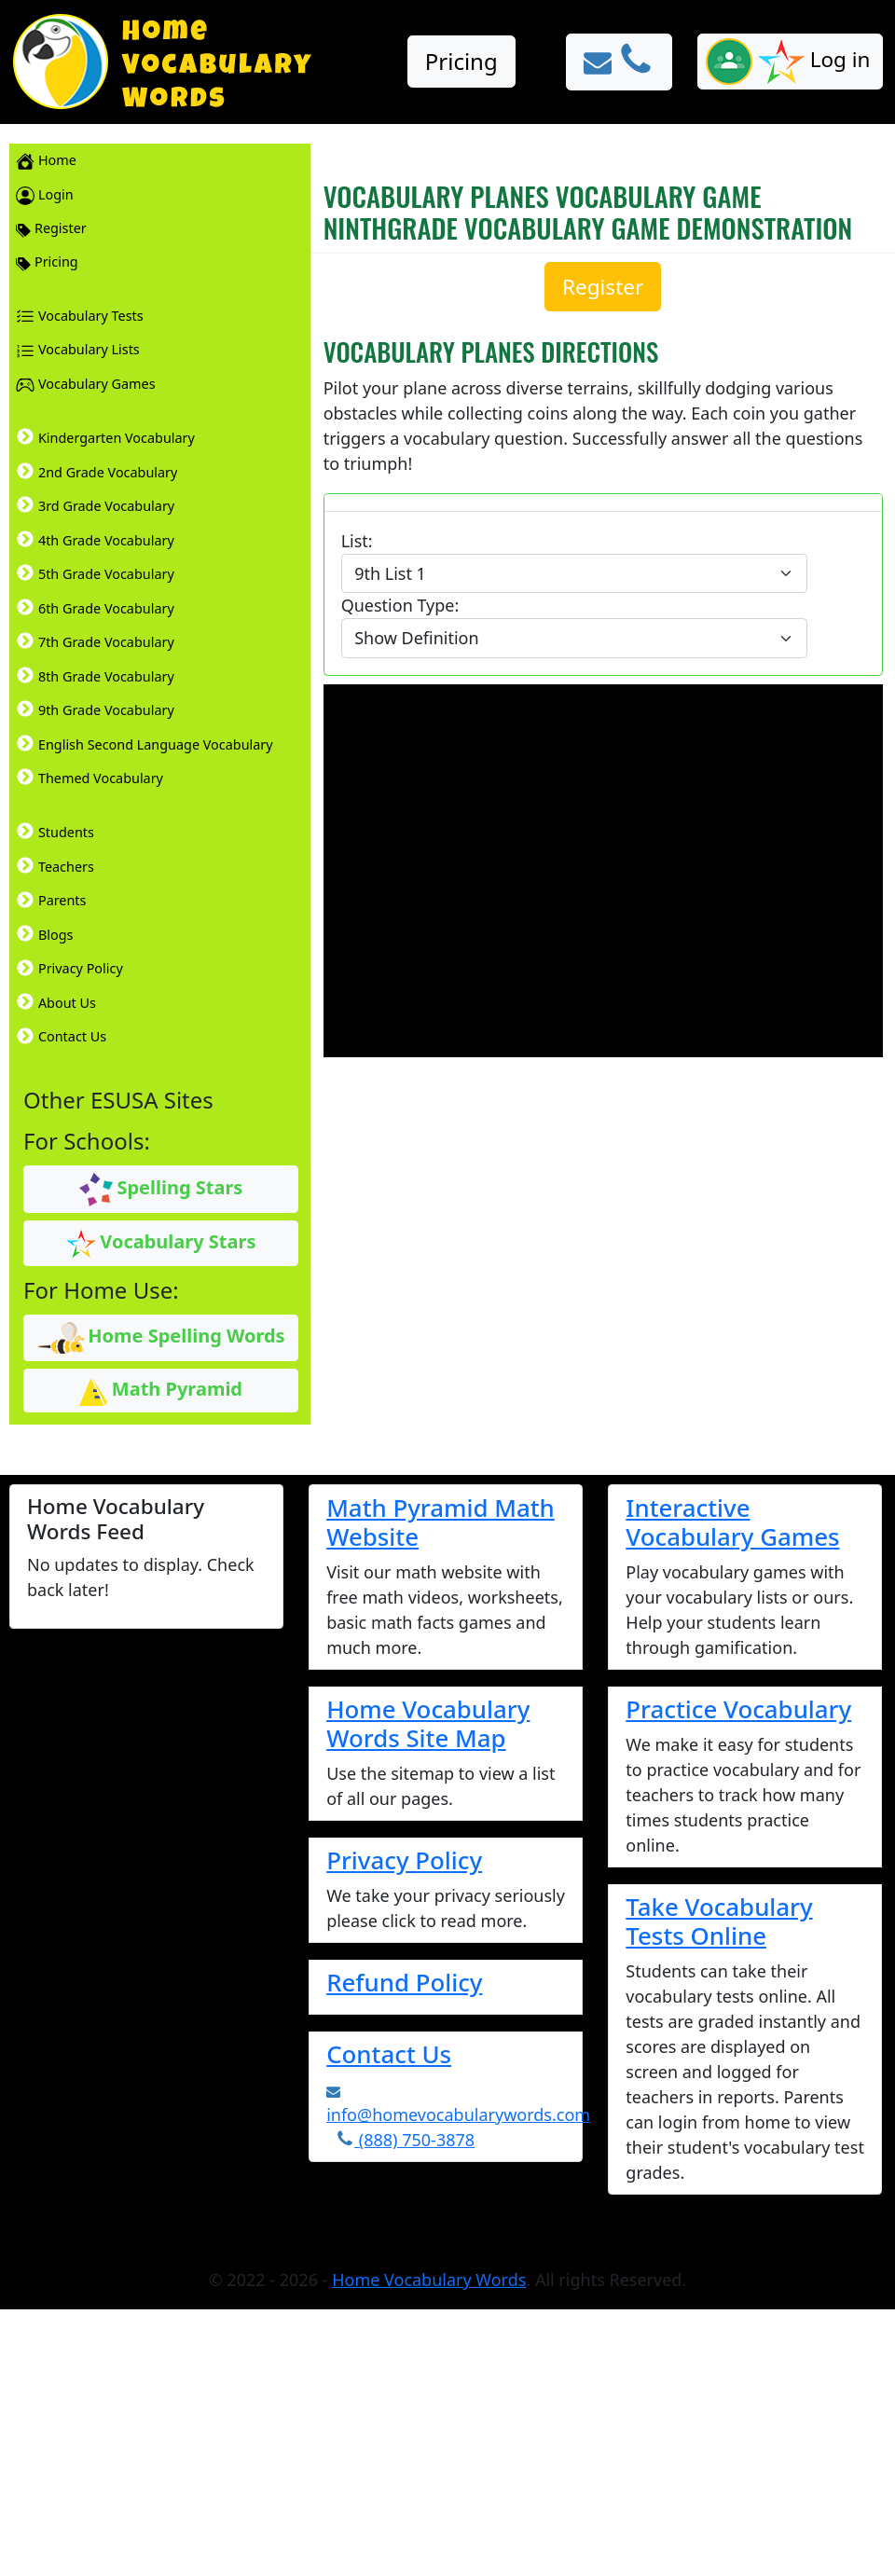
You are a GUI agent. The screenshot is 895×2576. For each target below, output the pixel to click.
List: (357, 541)
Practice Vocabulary (738, 1709)
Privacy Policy (404, 1860)
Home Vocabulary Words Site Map (428, 1723)
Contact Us (388, 2054)
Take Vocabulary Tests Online (719, 1921)
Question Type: (400, 605)
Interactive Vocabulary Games (732, 1522)
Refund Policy (404, 1982)
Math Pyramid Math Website (440, 1522)
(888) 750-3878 (405, 2139)
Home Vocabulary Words (429, 2279)
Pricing (461, 61)
